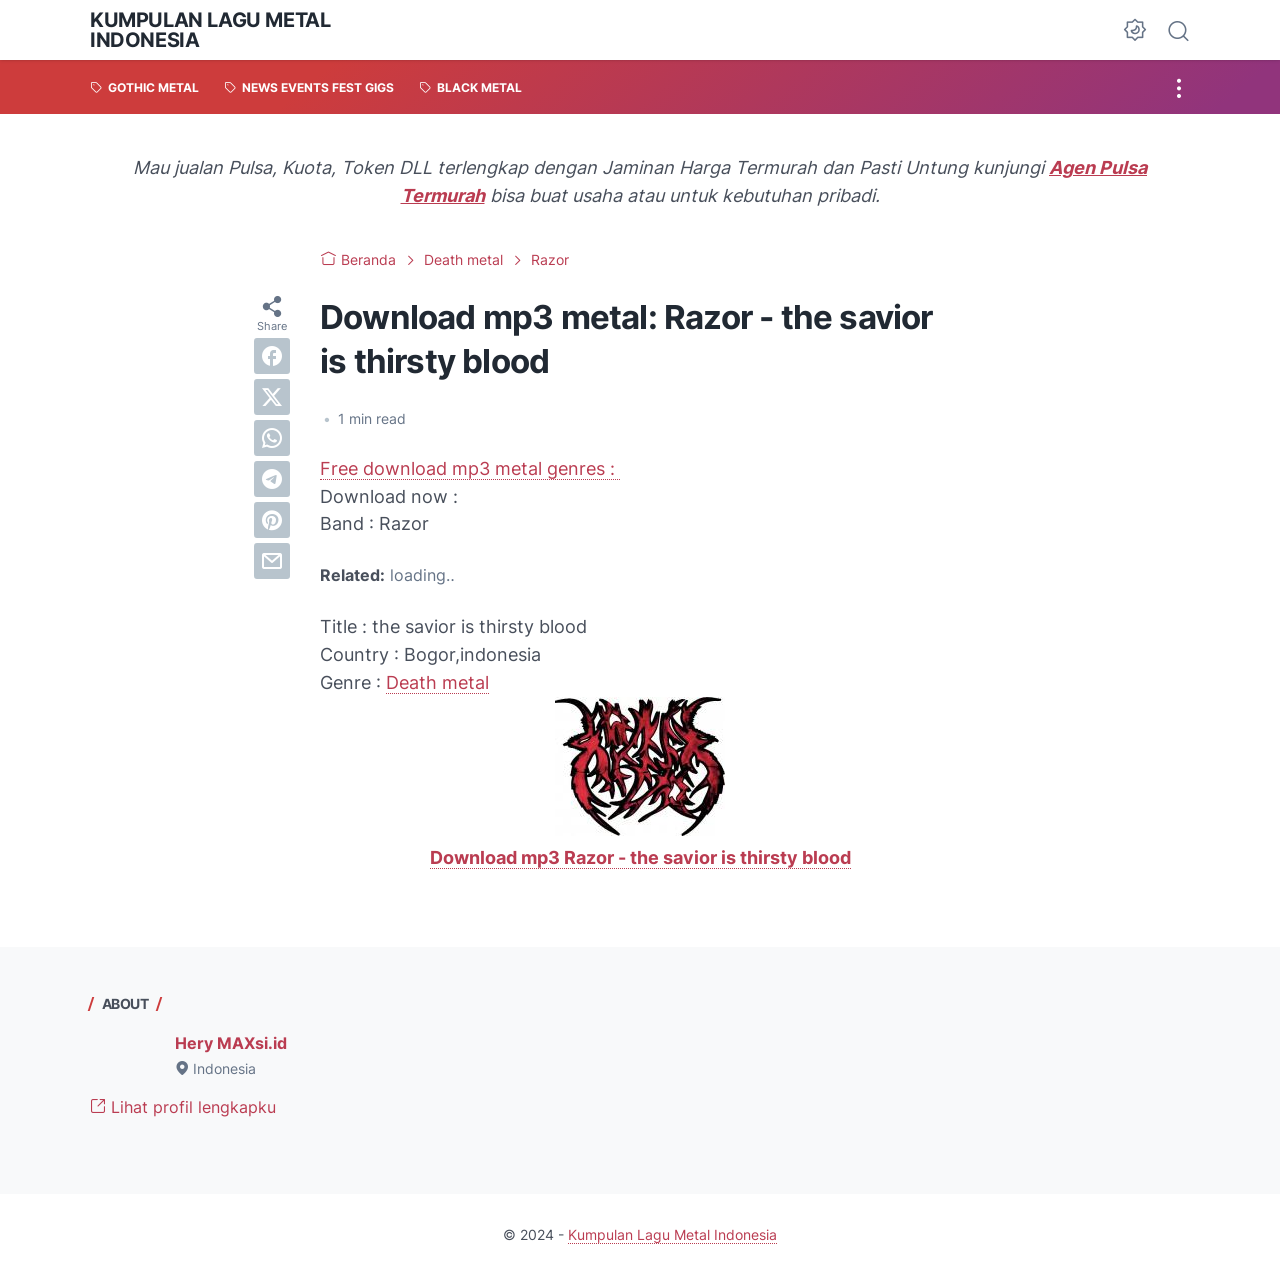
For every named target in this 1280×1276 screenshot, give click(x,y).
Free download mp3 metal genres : (470, 468)
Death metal (437, 682)
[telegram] (272, 479)
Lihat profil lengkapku (183, 1107)
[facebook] (272, 356)
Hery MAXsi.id (231, 1043)
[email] (272, 561)
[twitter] (272, 397)
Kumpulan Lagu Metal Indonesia (210, 30)
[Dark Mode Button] (1135, 30)
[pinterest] (272, 520)
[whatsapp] (272, 438)
